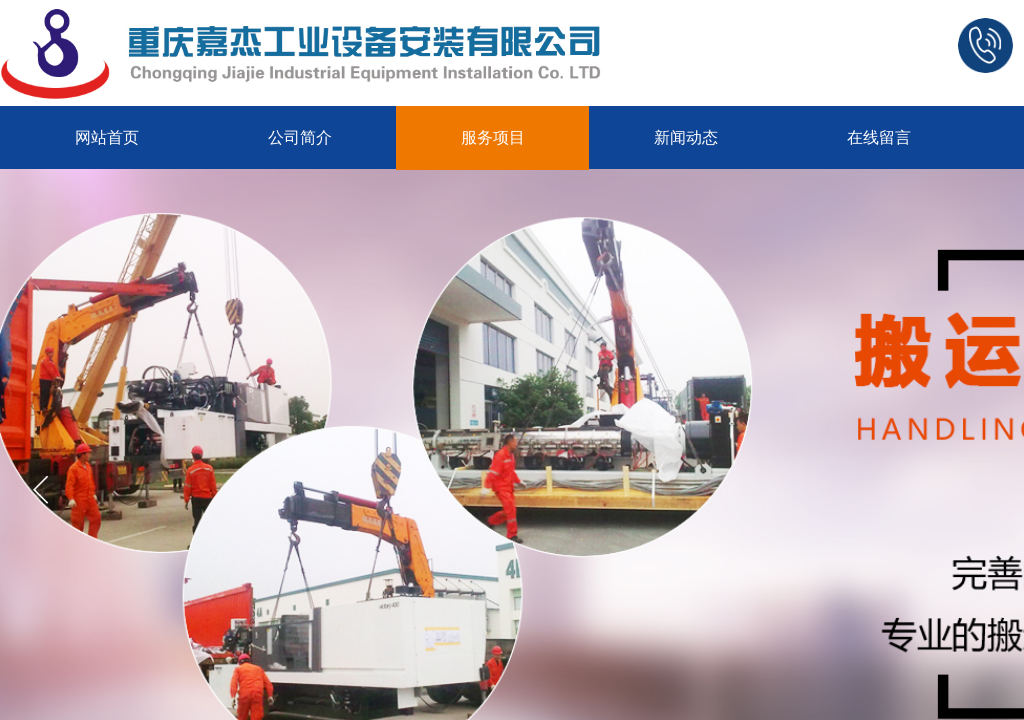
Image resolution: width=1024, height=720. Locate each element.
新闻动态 (686, 137)
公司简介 (300, 137)
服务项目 (493, 137)
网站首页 (107, 137)
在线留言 (879, 137)
